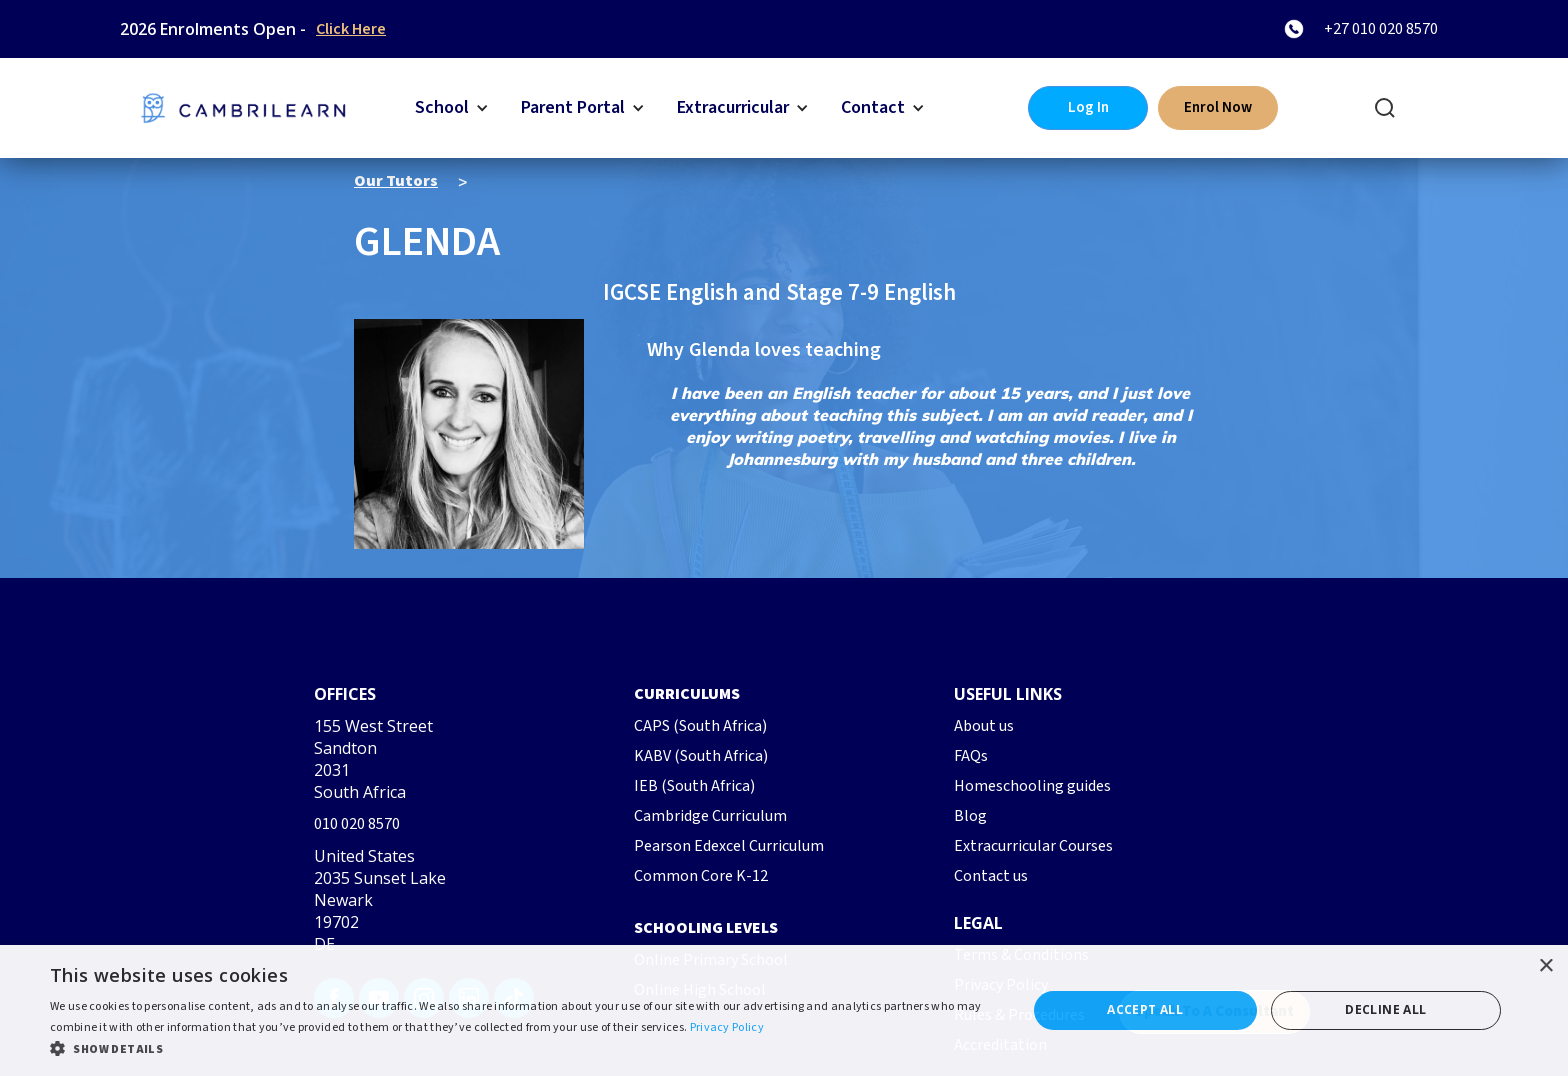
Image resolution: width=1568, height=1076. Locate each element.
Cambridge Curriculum (710, 816)
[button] (452, 108)
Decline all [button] (1385, 1009)
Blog (970, 816)
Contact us (991, 876)
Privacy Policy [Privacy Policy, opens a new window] (727, 1027)
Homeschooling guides (1032, 786)
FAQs (971, 756)
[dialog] (784, 1010)
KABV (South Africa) (701, 756)
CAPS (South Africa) (700, 726)
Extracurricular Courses (1033, 846)
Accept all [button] (1145, 1009)
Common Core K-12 (701, 876)
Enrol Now (1218, 107)
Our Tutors (396, 181)
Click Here (351, 29)
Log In (1088, 107)
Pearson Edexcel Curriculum (729, 846)
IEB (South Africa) (694, 786)
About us (984, 726)
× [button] (1545, 966)
